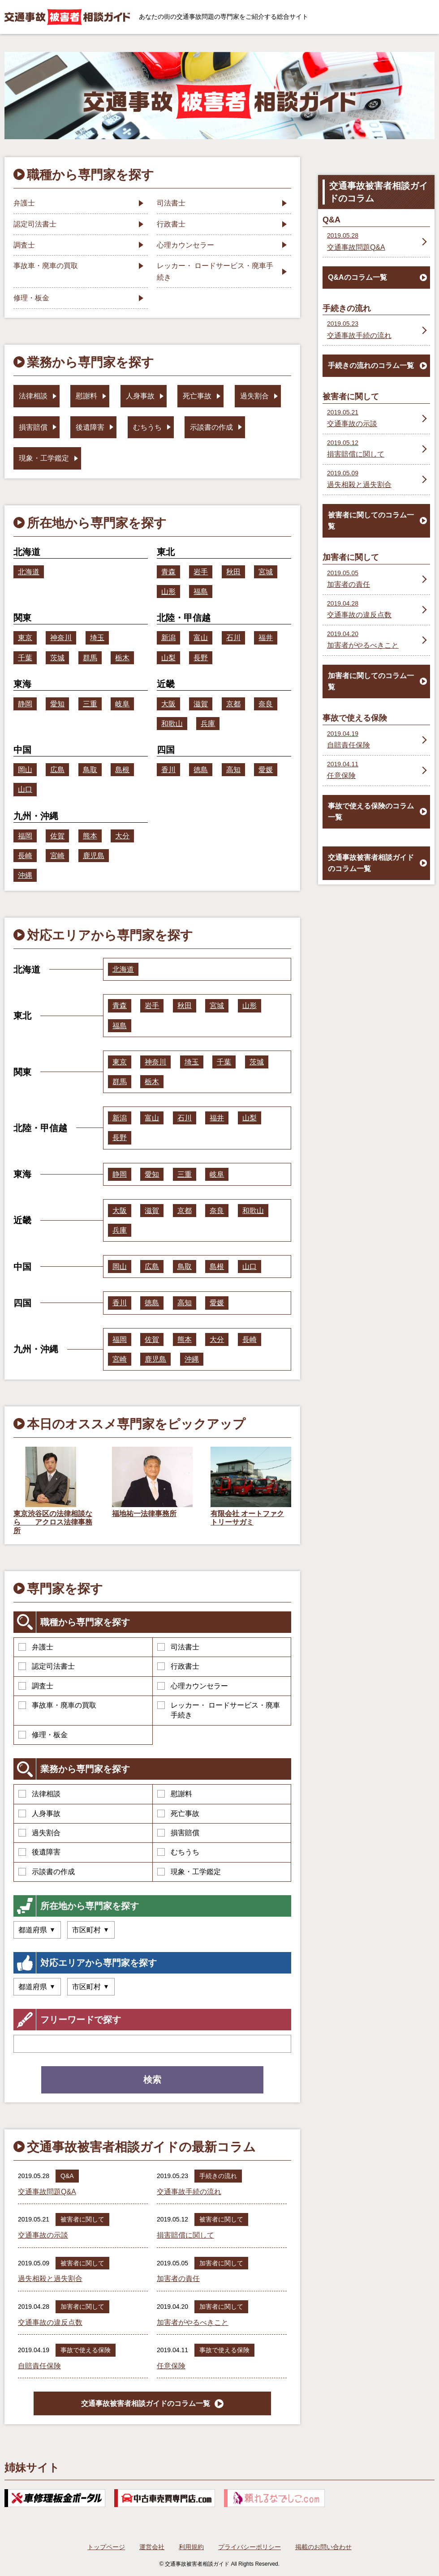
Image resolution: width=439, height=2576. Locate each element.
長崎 (25, 855)
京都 (233, 704)
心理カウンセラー (192, 1686)
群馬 (90, 658)
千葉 (25, 658)
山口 (25, 789)
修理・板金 (43, 1735)
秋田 (233, 572)
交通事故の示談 (43, 2235)
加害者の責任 (178, 2278)
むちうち (178, 1852)
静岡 (25, 704)
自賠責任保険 (39, 2366)
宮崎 (57, 855)
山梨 (168, 658)
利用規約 (191, 2546)
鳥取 (90, 769)
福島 (201, 591)
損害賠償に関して (185, 2235)
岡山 (25, 769)
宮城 (265, 572)
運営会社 (151, 2546)
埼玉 (97, 637)
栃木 (122, 658)
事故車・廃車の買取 (57, 1705)
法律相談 (39, 1794)
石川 (233, 637)
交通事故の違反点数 (50, 2322)
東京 (25, 637)
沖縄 (25, 875)
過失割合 (39, 1833)
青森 (168, 572)
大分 (122, 836)
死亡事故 (178, 1813)
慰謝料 (174, 1794)
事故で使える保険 (85, 2350)
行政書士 (178, 1666)
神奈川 (61, 637)
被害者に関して (82, 2219)
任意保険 (171, 2366)
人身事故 (39, 1813)
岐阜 (122, 704)
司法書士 (178, 1647)
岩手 (201, 572)
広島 (57, 769)
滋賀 (201, 704)
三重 (90, 704)
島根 (122, 769)
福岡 (25, 836)
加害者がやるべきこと (192, 2322)
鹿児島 (93, 855)
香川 (168, 769)
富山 (201, 637)
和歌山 (172, 723)
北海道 (28, 572)
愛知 (57, 704)
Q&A (67, 2175)
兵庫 (208, 723)
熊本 (90, 836)
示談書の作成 (46, 1871)
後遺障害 (39, 1852)
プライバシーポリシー (249, 2546)
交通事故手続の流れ (189, 2192)
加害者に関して (221, 2263)
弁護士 (35, 1647)
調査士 (35, 1686)
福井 (265, 637)
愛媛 (265, 769)
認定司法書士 (46, 1666)
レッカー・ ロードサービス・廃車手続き (218, 1710)
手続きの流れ (218, 2175)
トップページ (106, 2546)
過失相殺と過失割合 (50, 2278)
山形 (168, 591)
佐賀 (57, 836)
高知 (233, 769)
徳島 (201, 769)
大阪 (168, 704)
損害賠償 (178, 1833)
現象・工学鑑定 (189, 1871)
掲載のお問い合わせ (323, 2546)
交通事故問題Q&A (47, 2192)
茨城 (57, 658)
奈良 (265, 704)
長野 (201, 658)
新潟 (168, 637)
